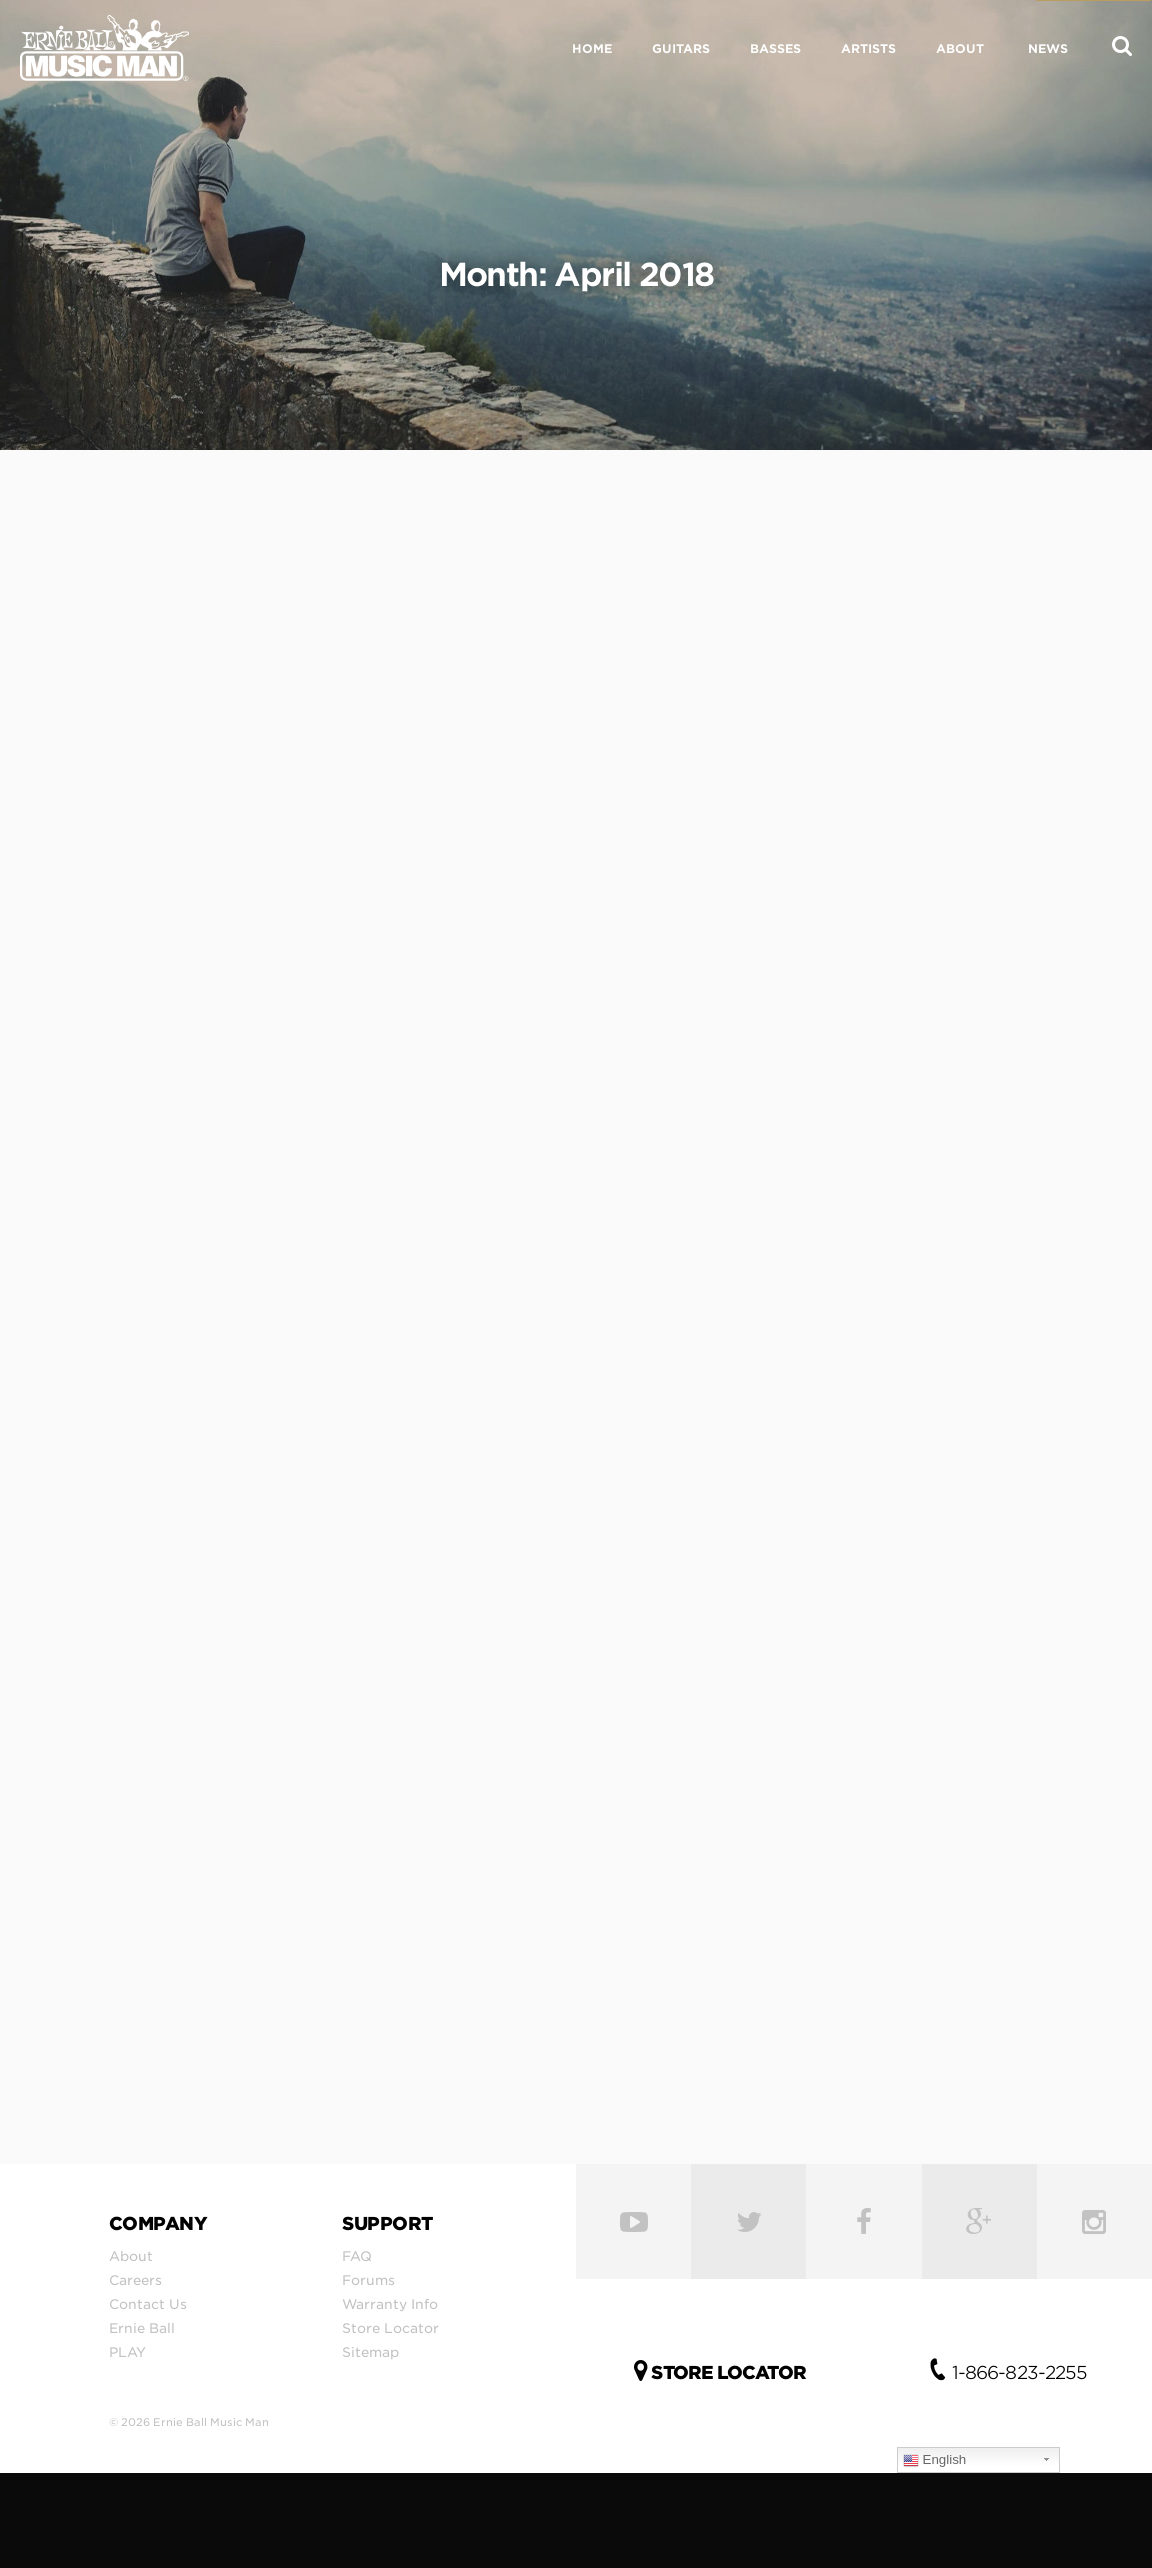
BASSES (775, 48)
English (934, 2460)
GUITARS (681, 48)
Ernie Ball (142, 2328)
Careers (135, 2280)
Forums (368, 2280)
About (131, 2256)
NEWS (1048, 48)
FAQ (357, 2256)
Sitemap (370, 2352)
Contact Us (148, 2304)
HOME (592, 48)
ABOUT (960, 48)
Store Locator (390, 2328)
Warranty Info (390, 2304)
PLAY (127, 2352)
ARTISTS (868, 48)
